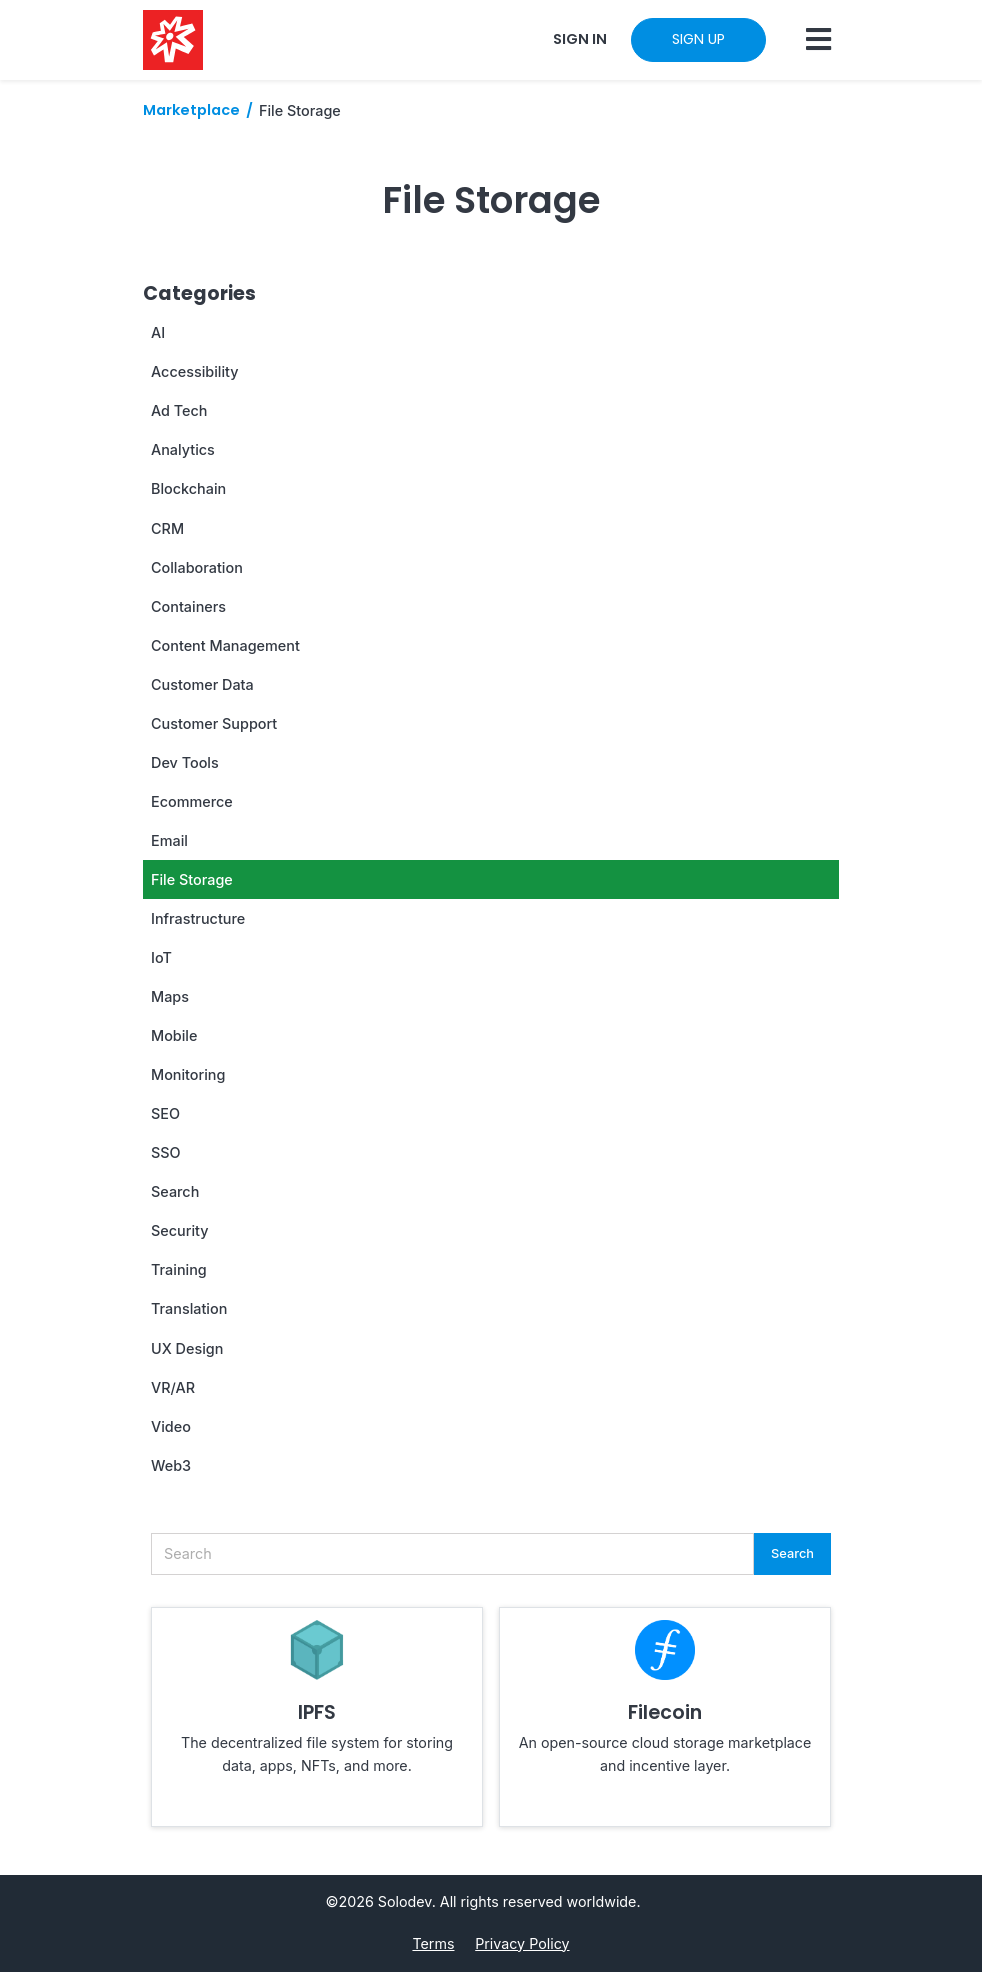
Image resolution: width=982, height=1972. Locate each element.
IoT (161, 957)
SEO (165, 1113)
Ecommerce (192, 801)
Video (171, 1426)
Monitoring (188, 1074)
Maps (170, 996)
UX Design (187, 1348)
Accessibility (195, 371)
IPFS (317, 1712)
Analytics (183, 449)
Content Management (225, 645)
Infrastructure (198, 918)
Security (180, 1230)
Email (169, 840)
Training (179, 1269)
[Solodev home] (173, 40)
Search (175, 1191)
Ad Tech (179, 410)
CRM (167, 528)
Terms (433, 1943)
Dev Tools (185, 762)
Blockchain (188, 488)
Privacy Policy (522, 1943)
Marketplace (191, 110)
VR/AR (173, 1387)
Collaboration (197, 567)
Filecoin (665, 1712)
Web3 (171, 1465)
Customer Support (214, 723)
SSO (166, 1152)
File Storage (192, 879)
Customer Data (202, 684)
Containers (188, 606)
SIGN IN (580, 39)
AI (158, 332)
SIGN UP (698, 39)
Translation (189, 1308)
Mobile (174, 1035)
